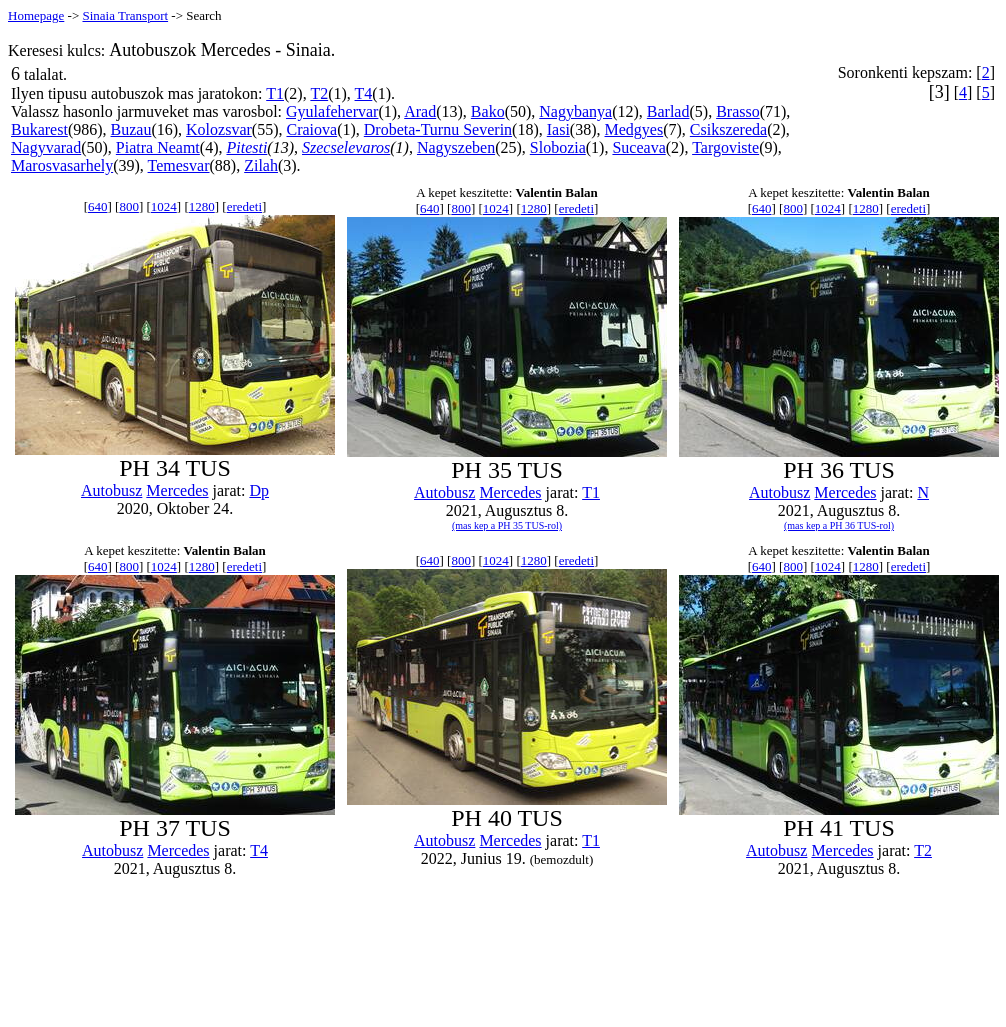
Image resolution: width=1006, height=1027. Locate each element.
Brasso (738, 111)
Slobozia (558, 147)
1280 (202, 206)
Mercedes (177, 490)
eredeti (244, 206)
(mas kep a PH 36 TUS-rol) (839, 525)
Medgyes (634, 129)
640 (98, 206)
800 (129, 206)
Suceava (638, 147)
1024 (164, 206)
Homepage (36, 15)
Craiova (311, 129)
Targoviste (725, 147)
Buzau (131, 129)
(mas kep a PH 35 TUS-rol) (507, 525)
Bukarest (39, 129)
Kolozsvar (219, 129)
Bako (488, 111)
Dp (259, 490)
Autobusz (111, 490)
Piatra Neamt (158, 147)
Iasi (558, 129)
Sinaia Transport (125, 15)
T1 (275, 93)
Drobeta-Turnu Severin (438, 129)
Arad (420, 111)
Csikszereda (728, 129)
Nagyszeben (456, 147)
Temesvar (179, 165)
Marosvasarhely (62, 165)
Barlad (668, 111)
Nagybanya (575, 111)
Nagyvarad (46, 147)
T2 (319, 93)
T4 (364, 93)
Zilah (261, 165)
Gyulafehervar (332, 111)
